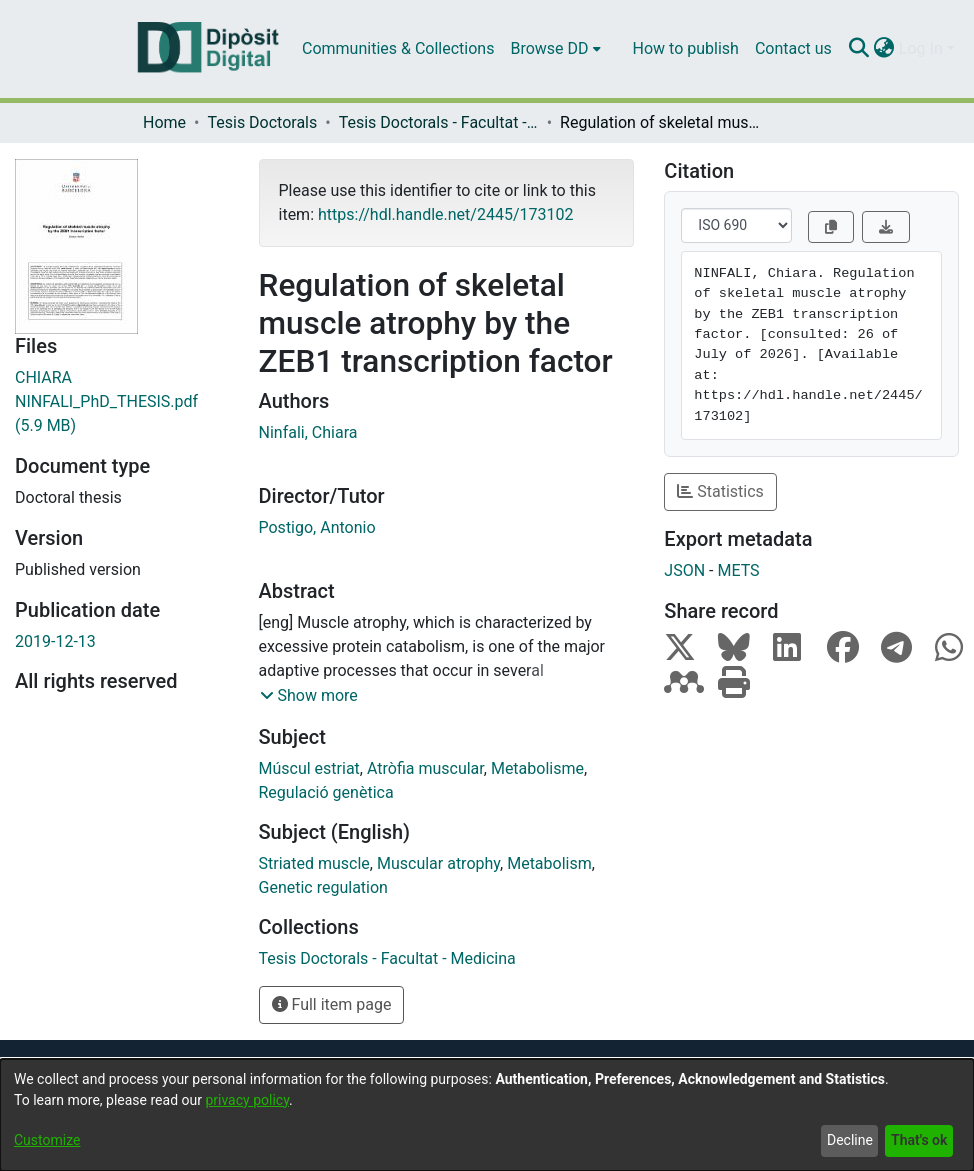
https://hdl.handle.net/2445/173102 (445, 214)
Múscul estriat (309, 768)
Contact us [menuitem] (793, 48)
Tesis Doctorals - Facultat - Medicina (439, 122)
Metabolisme (537, 768)
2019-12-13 (55, 641)
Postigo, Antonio (317, 527)
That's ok (919, 1140)
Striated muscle (314, 863)
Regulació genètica (326, 792)
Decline (850, 1140)
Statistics (720, 491)
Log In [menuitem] (921, 48)
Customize (47, 1140)
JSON (684, 570)
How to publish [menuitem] (686, 48)
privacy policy (247, 1100)
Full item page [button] (332, 1004)
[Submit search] (859, 49)
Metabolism (549, 863)
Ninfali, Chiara (308, 432)
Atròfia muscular (425, 768)
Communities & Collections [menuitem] (398, 48)
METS (738, 570)
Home (164, 122)
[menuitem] (555, 49)
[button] (309, 696)
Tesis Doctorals (262, 122)
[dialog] (487, 1115)
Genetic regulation (323, 887)
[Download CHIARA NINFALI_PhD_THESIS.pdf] (122, 402)
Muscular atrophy (438, 863)
